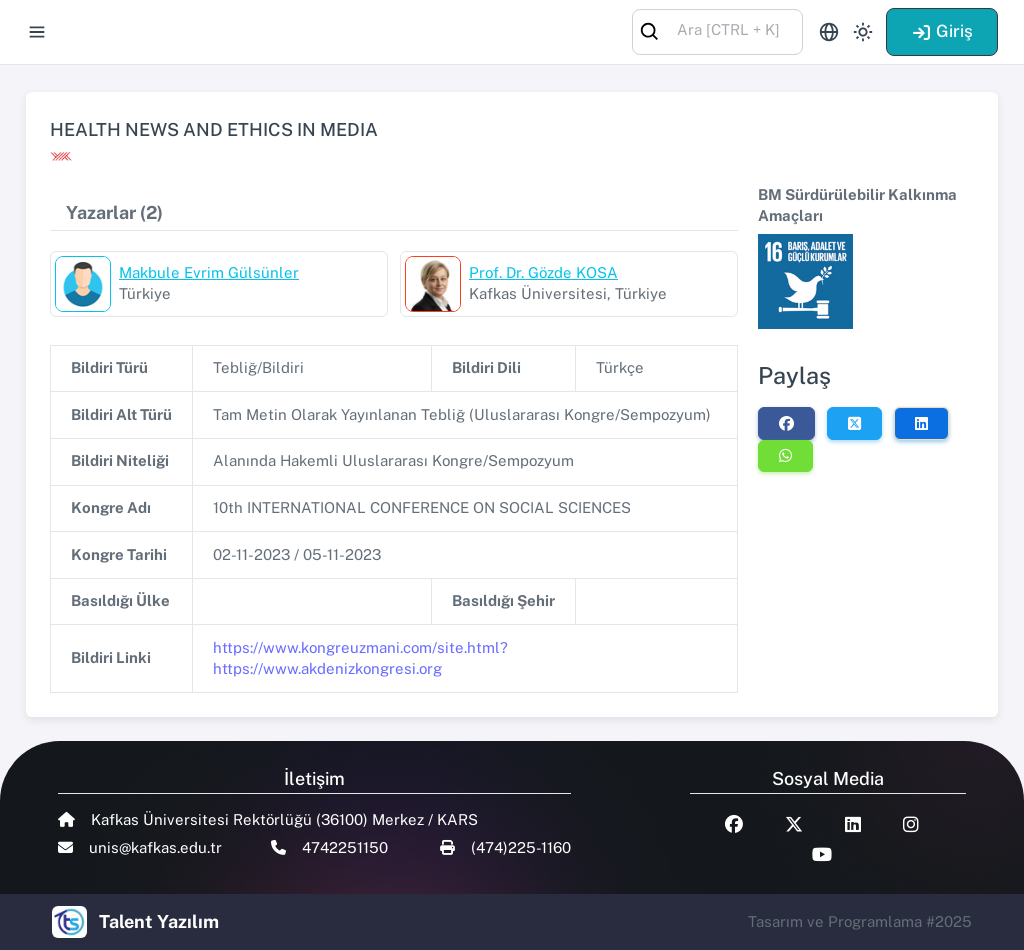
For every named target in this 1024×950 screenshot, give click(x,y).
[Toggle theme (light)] (863, 32)
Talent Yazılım (159, 921)
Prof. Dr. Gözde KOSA (543, 272)
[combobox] (717, 30)
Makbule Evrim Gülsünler (209, 272)
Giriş (942, 31)
